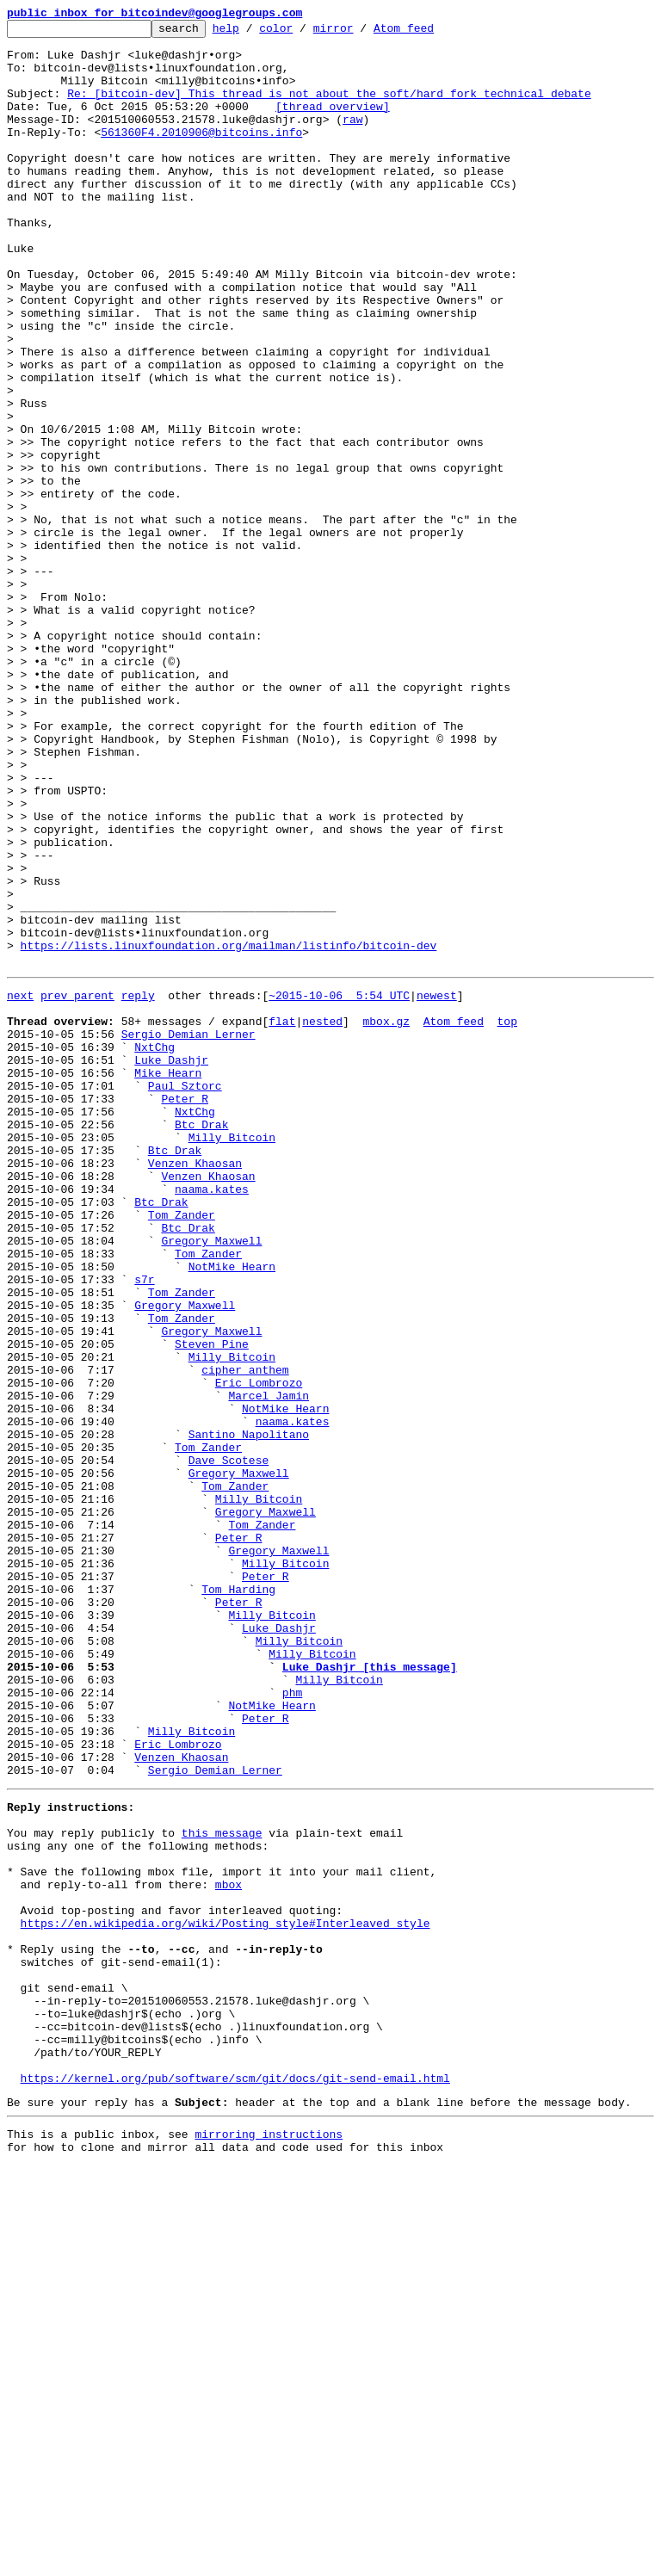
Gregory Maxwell (211, 1480)
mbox (228, 2248)
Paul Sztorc (185, 1294)
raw (352, 139)
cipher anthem (244, 1635)
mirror (360, 32)
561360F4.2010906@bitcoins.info (201, 155)
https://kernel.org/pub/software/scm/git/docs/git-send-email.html (235, 2480)
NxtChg (154, 1248)
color (302, 32)
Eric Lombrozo (258, 1651)
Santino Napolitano (248, 1712)
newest (437, 1186)
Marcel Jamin (268, 1666)
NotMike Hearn (231, 1511)
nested (322, 1217)
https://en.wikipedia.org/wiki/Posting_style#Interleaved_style (225, 2294)
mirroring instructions (269, 2541)
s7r (144, 1527)
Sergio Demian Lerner (188, 1232)
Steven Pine (212, 1604)
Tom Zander (181, 1449)
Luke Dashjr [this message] (369, 1991)
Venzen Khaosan (195, 1387)
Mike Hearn (167, 1279)
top (506, 1217)
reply (138, 1186)
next (20, 1186)
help (252, 32)
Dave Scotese (228, 1743)
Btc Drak (201, 1341)
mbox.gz (386, 1217)
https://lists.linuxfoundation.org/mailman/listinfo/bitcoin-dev (229, 1131)
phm (292, 2022)
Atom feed (430, 32)
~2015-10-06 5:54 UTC (339, 1186)
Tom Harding (238, 1898)
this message (222, 2186)
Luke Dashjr (171, 1263)
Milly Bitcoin (231, 1356)
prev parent (77, 1186)
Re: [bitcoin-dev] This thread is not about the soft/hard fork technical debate (328, 108)
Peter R (184, 1310)
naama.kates (212, 1418)
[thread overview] (332, 124)
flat (282, 1217)
